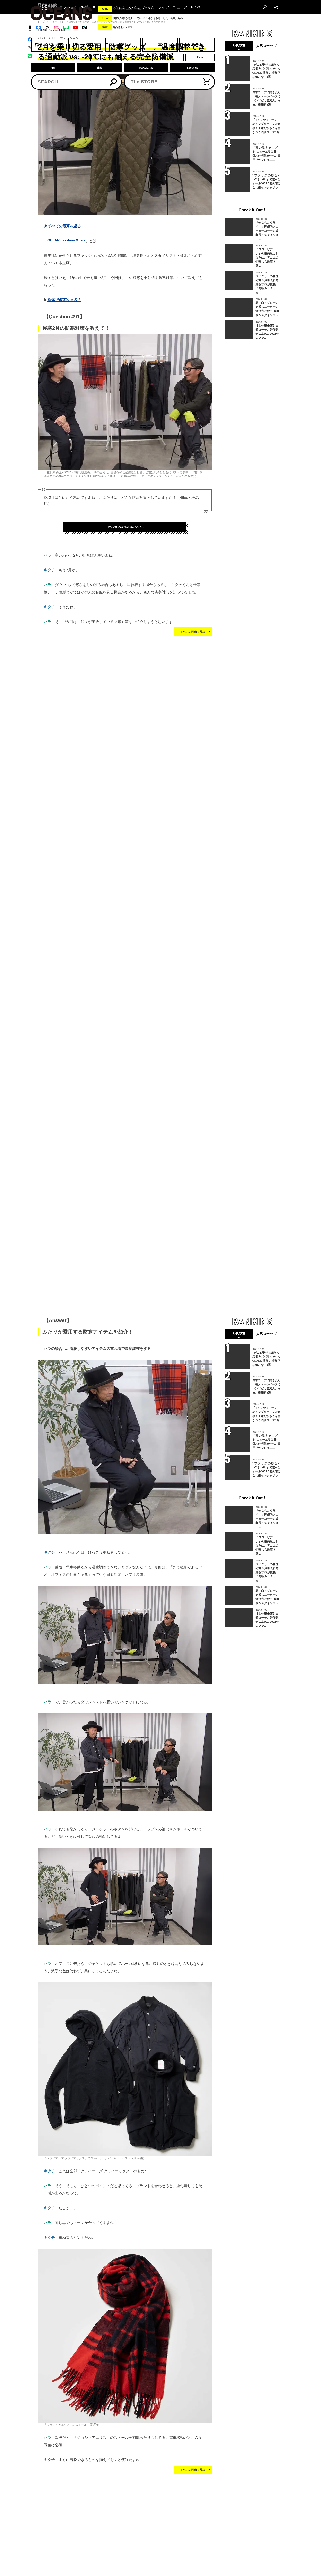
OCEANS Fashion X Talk (68, 241)
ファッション (57, 22)
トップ (41, 22)
